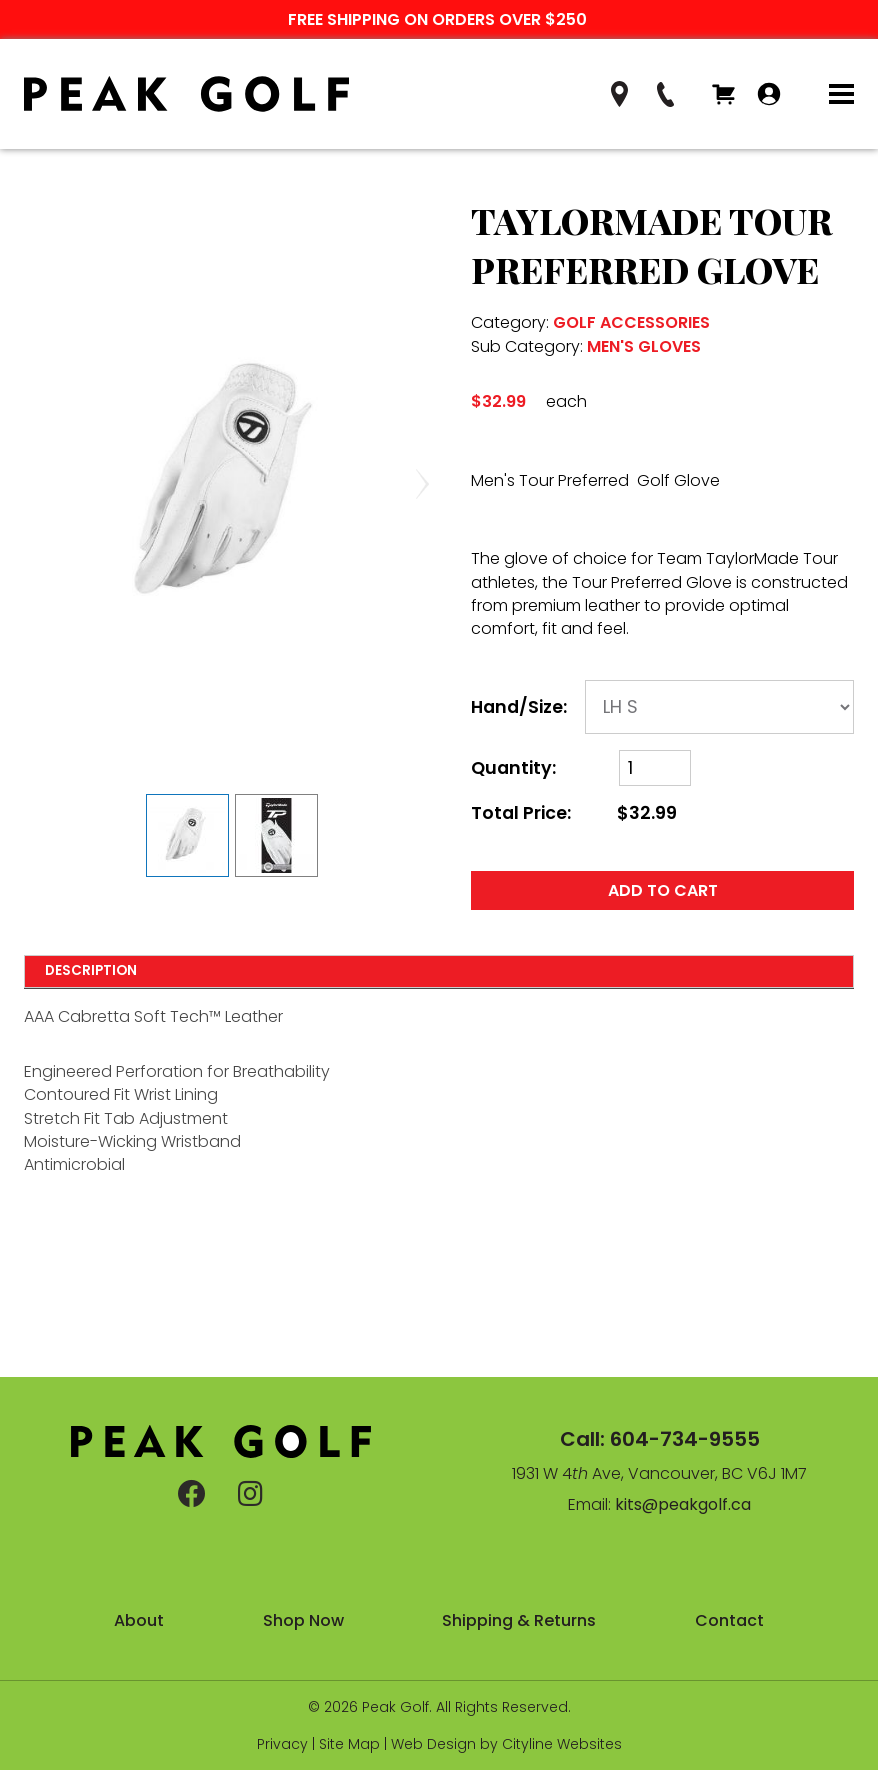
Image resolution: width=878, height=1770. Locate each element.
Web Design (433, 1744)
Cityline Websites (562, 1744)
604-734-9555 (685, 1439)
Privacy (282, 1744)
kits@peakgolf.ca (683, 1504)
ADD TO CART (663, 890)
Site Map (349, 1744)
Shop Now (303, 1620)
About (139, 1620)
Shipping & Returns (519, 1620)
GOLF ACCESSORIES (631, 322)
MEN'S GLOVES (644, 346)
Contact (729, 1620)
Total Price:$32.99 (574, 813)
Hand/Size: (519, 707)
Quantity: (513, 768)
